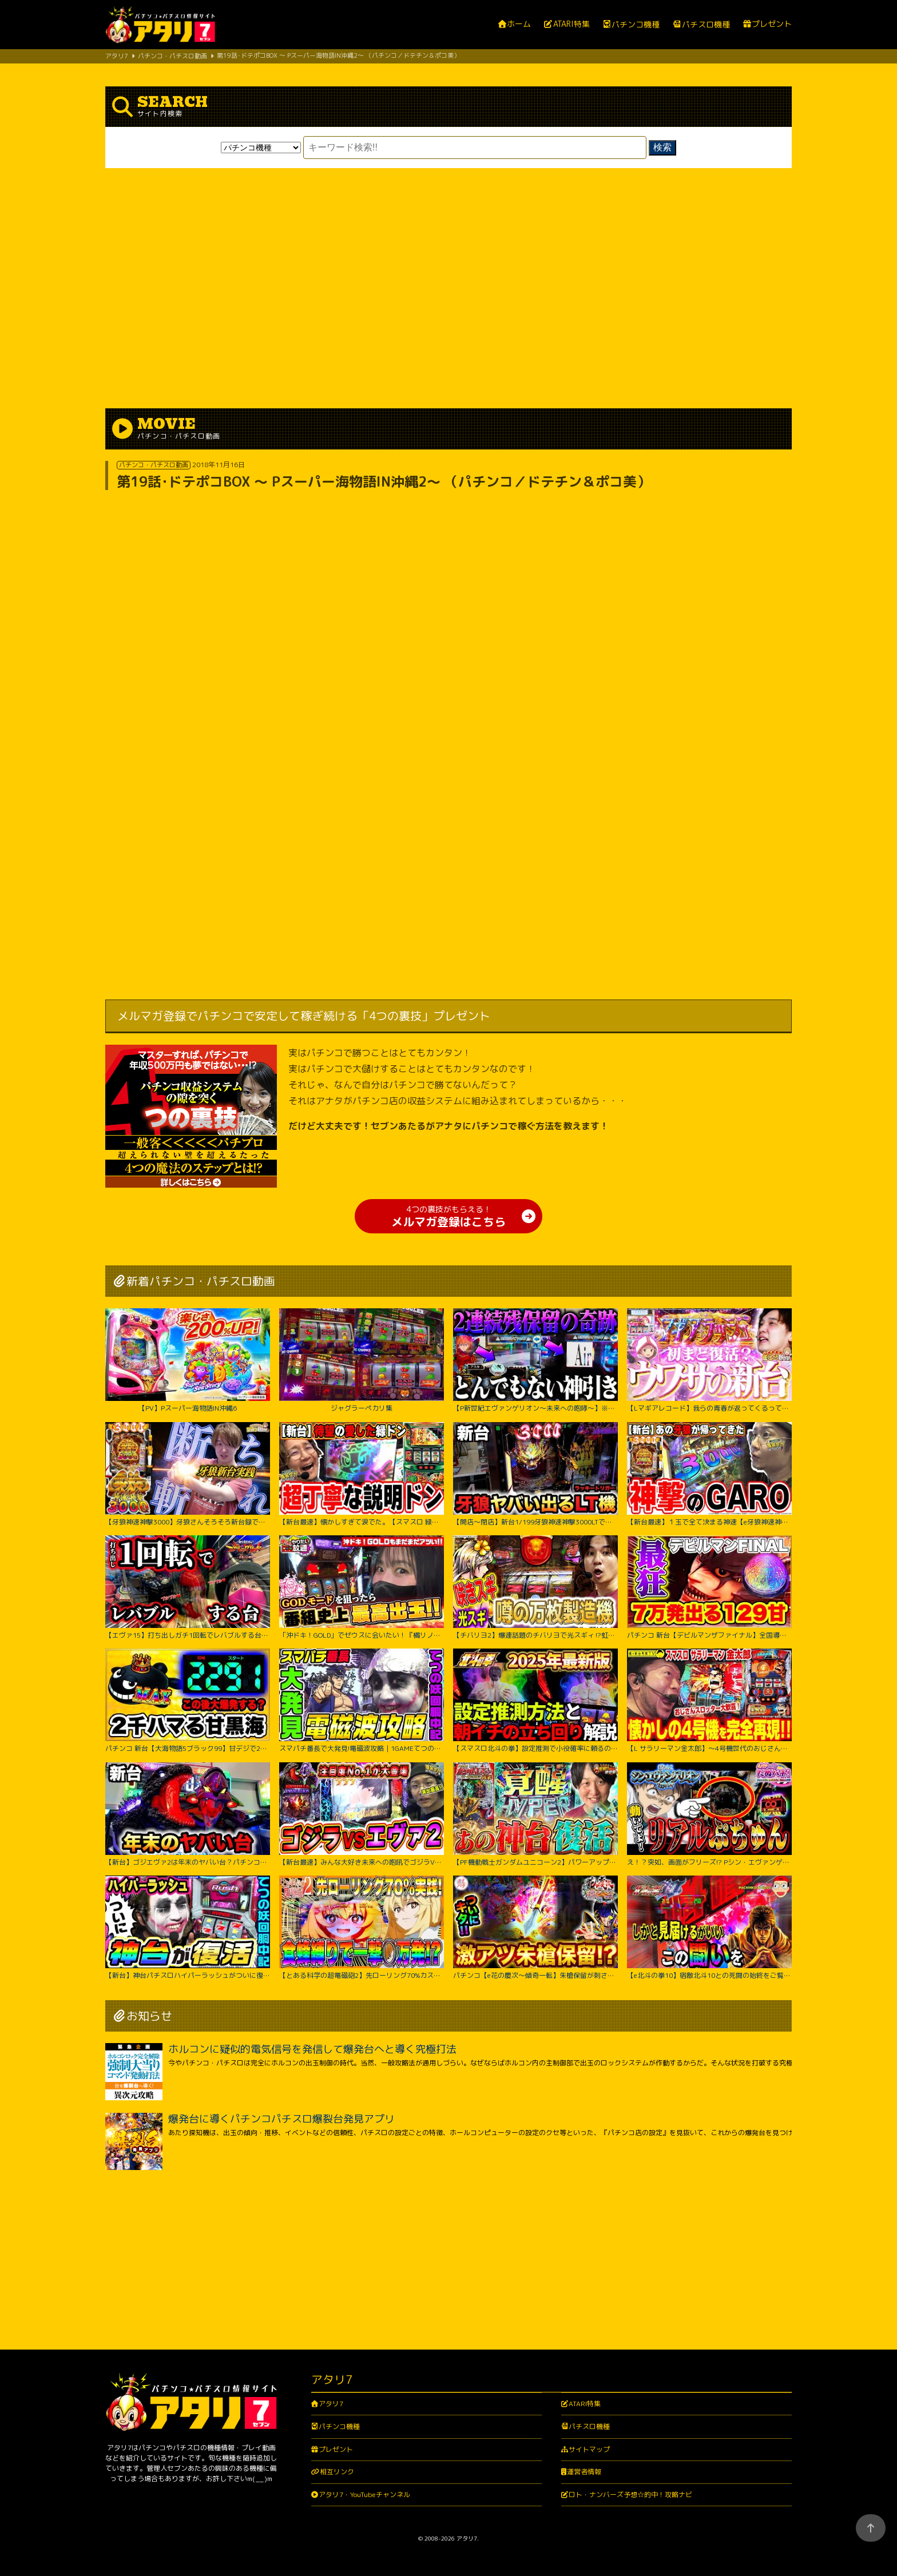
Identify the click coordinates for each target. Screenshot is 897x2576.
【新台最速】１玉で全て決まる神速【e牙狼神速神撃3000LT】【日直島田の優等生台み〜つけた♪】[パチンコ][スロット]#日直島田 (709, 1474)
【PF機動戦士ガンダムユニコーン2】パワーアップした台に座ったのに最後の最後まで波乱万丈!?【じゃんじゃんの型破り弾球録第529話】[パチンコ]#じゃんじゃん (535, 1814)
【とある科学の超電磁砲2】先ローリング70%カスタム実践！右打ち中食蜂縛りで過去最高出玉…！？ (361, 1928)
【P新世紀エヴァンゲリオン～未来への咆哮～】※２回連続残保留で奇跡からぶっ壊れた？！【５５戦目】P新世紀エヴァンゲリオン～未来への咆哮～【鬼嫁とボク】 (535, 1360)
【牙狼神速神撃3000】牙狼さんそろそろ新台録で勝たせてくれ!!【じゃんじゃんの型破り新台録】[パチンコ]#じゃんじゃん (187, 1474)
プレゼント (772, 24)
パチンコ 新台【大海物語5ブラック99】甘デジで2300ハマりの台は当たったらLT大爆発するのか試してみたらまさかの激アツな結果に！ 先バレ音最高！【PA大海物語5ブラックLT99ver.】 (187, 1701)
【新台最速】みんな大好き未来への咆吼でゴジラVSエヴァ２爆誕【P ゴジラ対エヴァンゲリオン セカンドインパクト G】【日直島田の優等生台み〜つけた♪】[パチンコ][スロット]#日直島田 (361, 1814)
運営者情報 (584, 2472)
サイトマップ (589, 2449)
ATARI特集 (571, 24)
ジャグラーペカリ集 (361, 1360)
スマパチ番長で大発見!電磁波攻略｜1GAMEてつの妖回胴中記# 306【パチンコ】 (361, 1701)
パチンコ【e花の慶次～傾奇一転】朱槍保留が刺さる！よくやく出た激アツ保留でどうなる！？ (535, 1928)
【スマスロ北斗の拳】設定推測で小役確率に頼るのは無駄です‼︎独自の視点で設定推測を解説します (535, 1701)
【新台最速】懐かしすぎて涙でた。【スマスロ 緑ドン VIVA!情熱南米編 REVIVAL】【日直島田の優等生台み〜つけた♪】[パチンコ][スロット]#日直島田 (361, 1474)
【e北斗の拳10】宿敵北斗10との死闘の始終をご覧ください (709, 1928)
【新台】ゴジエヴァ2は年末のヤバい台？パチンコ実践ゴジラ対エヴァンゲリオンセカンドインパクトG (187, 1814)
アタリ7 (331, 2403)
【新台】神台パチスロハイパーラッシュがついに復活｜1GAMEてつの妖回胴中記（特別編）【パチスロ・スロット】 (187, 1928)
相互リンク (337, 2472)
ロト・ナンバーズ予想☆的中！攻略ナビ (630, 2494)
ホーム (519, 24)
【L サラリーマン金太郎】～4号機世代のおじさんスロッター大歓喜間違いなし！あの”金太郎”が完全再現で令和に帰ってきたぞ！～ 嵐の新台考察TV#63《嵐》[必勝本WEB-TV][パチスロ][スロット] (709, 1701)
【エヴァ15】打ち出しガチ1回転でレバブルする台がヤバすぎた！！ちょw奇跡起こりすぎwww (187, 1587)
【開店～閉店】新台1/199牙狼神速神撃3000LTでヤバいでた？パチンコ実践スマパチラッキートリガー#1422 (535, 1474)
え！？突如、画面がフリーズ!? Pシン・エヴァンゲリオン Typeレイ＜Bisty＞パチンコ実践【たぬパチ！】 (709, 1814)
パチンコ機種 (636, 24)
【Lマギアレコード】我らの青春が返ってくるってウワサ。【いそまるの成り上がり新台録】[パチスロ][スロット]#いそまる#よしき (709, 1360)
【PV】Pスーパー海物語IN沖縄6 (187, 1360)
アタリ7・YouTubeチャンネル (364, 2494)
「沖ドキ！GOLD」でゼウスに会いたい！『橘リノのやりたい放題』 (361, 1587)
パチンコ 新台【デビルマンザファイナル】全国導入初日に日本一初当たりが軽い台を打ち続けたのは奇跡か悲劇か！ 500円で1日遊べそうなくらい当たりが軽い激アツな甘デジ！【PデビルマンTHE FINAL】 (709, 1587)
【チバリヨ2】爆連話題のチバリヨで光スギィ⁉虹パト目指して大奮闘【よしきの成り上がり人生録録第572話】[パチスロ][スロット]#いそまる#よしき (535, 1587)
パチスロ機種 (706, 24)
